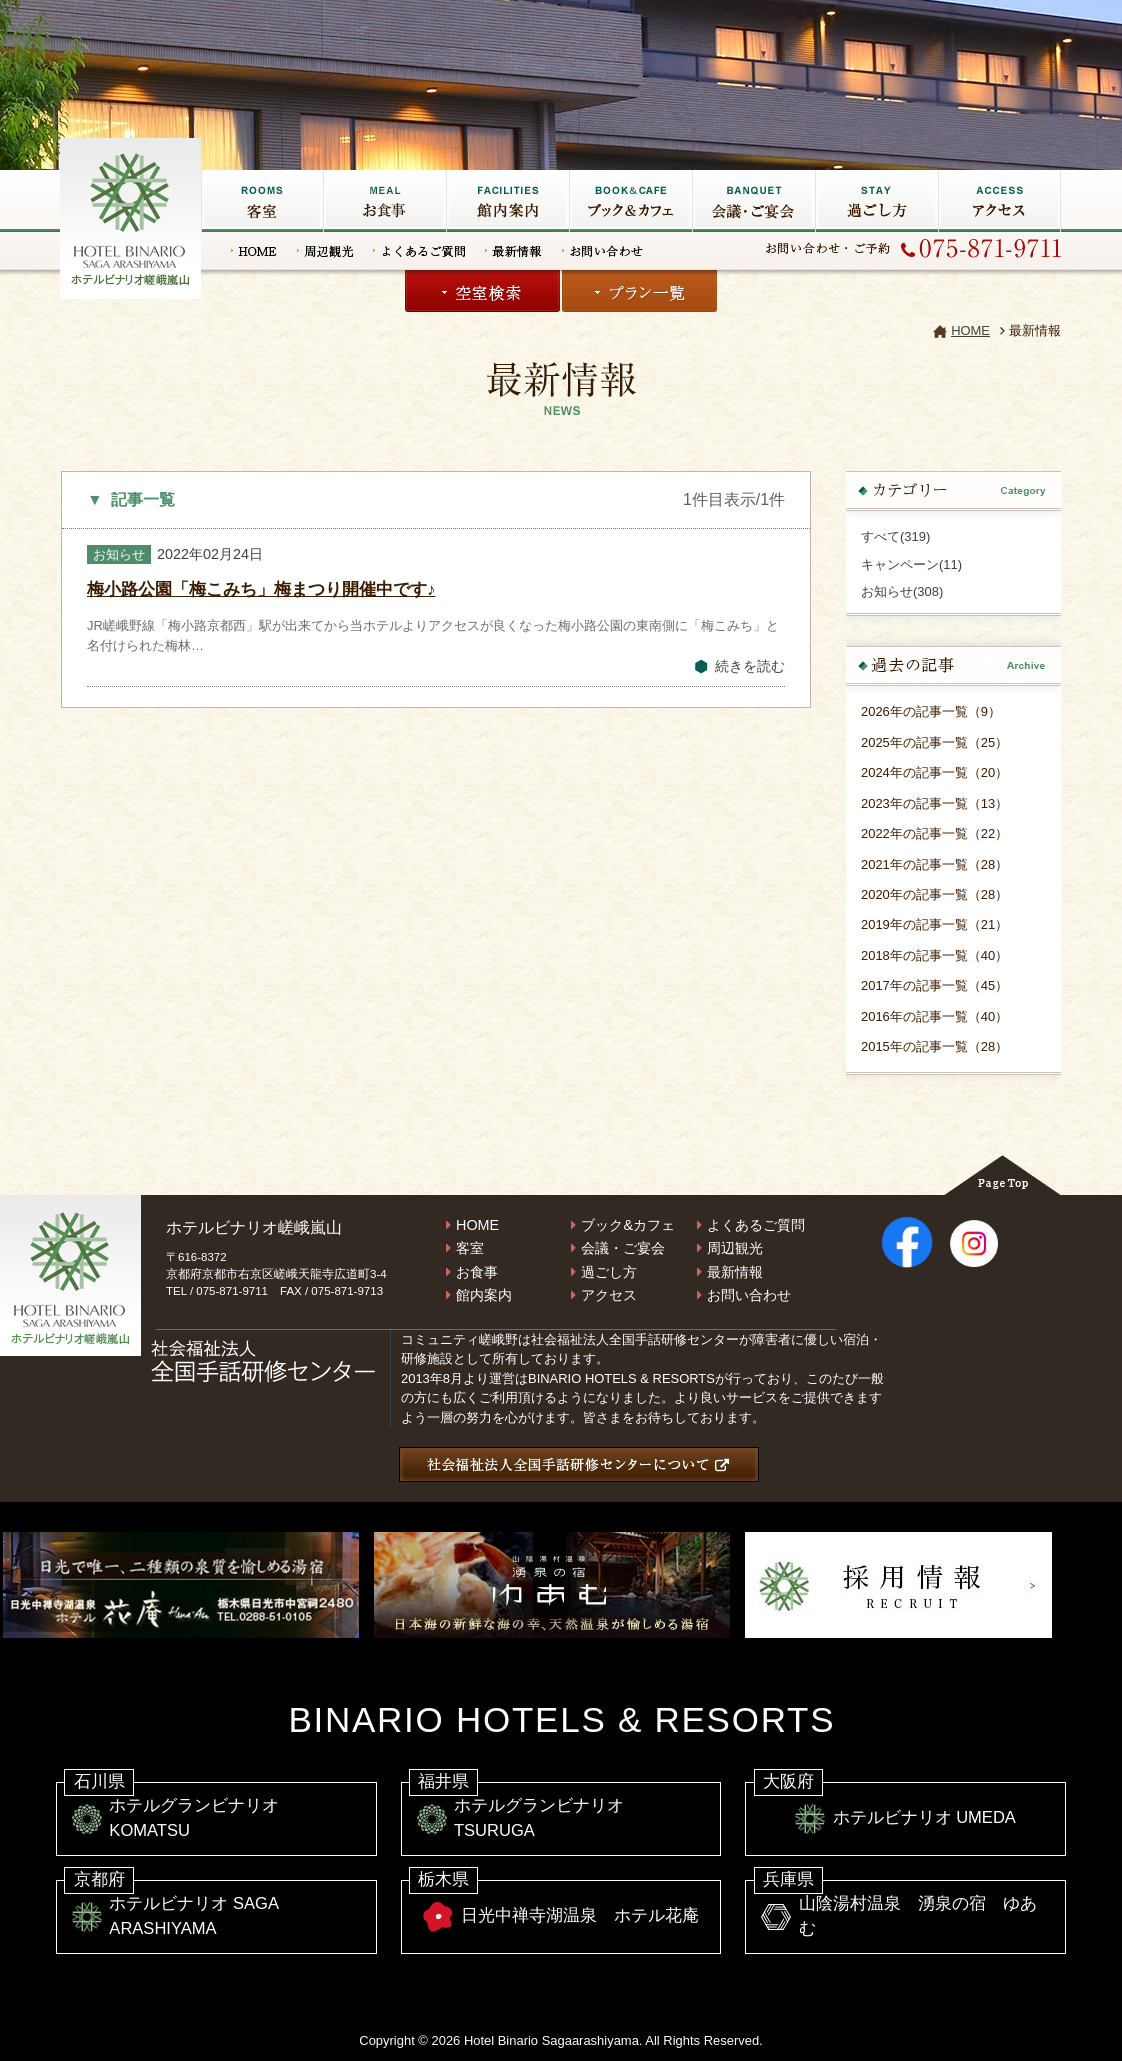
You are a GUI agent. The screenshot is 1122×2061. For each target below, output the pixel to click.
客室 (262, 201)
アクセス (999, 201)
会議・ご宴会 (753, 201)
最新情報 (513, 251)
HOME (254, 251)
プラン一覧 (639, 291)
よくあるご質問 (419, 251)
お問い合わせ (602, 251)
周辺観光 (325, 251)
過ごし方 (876, 201)
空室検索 (482, 291)
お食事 (384, 201)
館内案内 (484, 1295)
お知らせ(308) (902, 591)
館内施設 (507, 201)
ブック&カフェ (630, 201)
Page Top (1002, 1175)
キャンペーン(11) (911, 564)
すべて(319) (895, 536)
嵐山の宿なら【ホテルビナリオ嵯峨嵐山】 (132, 216)
